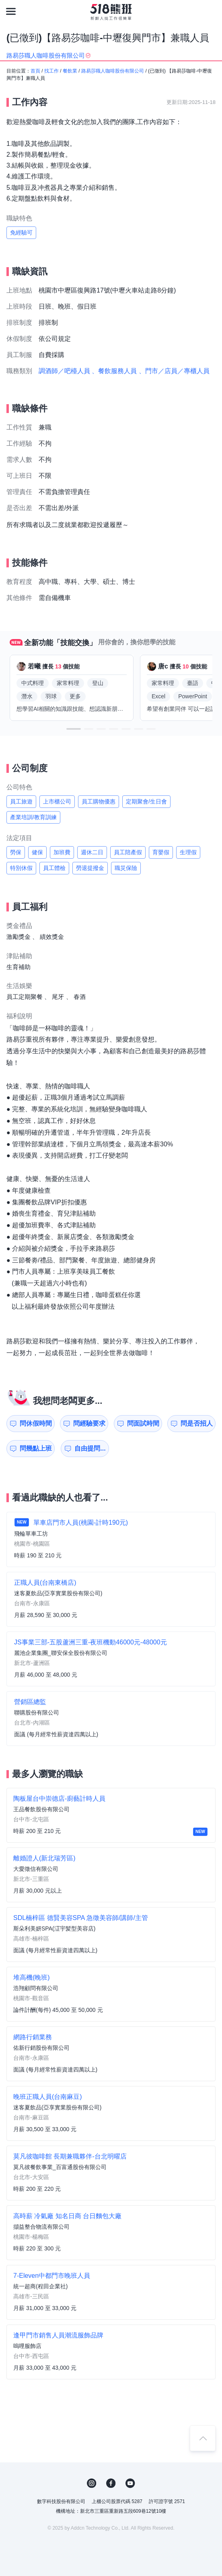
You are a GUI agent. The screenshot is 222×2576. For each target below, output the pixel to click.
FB (111, 2483)
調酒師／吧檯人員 (64, 370)
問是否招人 (197, 1423)
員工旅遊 (21, 801)
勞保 (15, 852)
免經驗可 (21, 232)
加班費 (61, 852)
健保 (37, 852)
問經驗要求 (89, 1423)
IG (92, 2483)
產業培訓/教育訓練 (33, 817)
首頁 (35, 71)
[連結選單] (11, 11)
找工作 (51, 71)
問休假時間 (36, 1423)
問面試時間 (143, 1423)
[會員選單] (211, 11)
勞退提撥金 (90, 868)
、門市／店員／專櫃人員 (174, 370)
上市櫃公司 (57, 801)
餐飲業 (70, 71)
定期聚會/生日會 (146, 801)
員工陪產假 (128, 852)
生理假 (188, 852)
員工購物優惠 (98, 801)
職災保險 (126, 868)
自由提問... (89, 1448)
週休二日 (92, 852)
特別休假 (21, 868)
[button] (73, 729)
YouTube (130, 2483)
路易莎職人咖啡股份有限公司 (112, 71)
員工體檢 (54, 868)
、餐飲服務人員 (114, 370)
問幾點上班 (36, 1448)
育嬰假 (160, 852)
